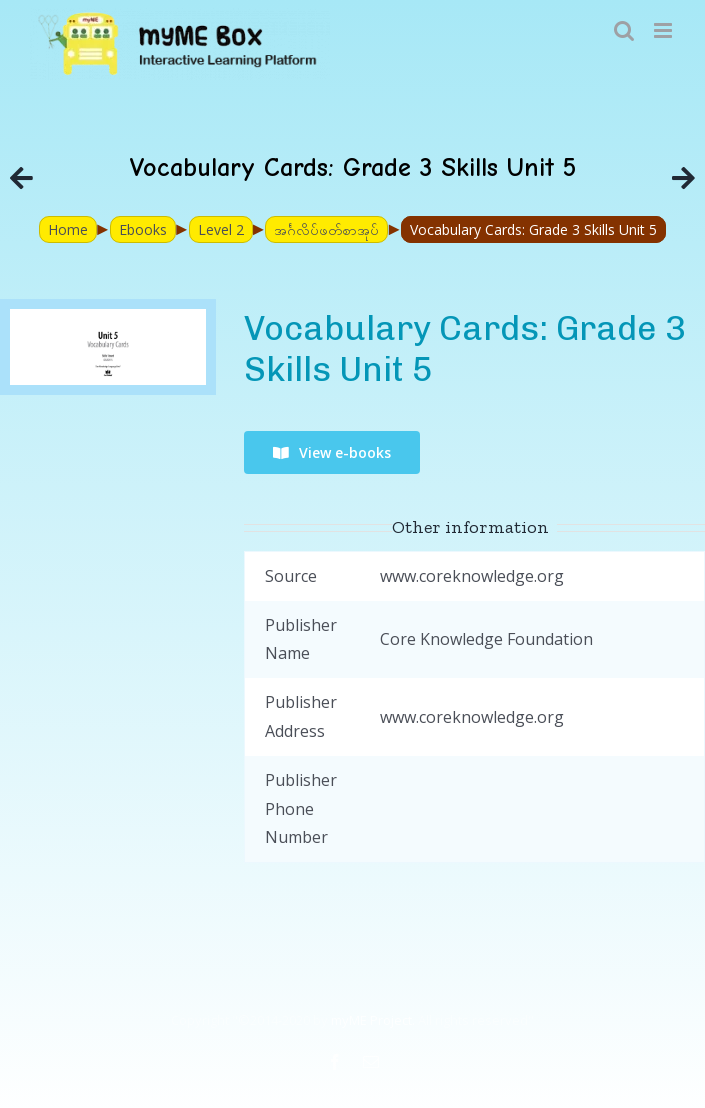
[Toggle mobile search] (624, 30)
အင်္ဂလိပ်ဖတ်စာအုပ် (326, 229)
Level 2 (221, 229)
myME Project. (373, 1020)
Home (68, 229)
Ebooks (143, 229)
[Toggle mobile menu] (664, 30)
